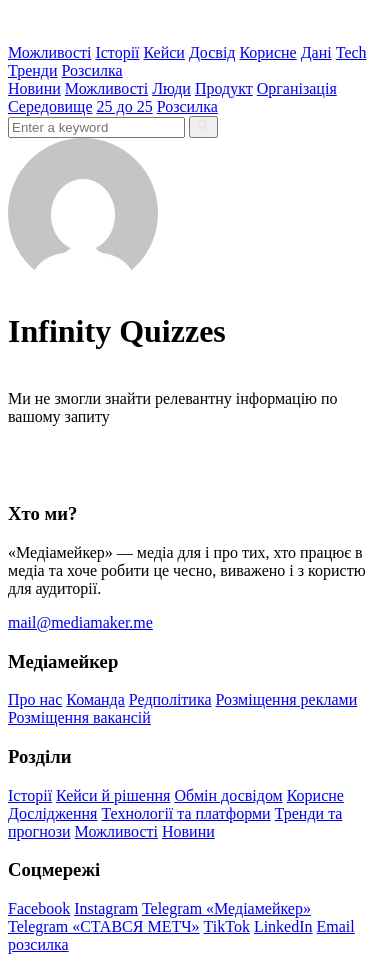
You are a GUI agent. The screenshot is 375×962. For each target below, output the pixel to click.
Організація (297, 88)
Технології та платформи (185, 813)
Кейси (164, 52)
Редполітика (170, 699)
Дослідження (52, 813)
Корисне (267, 52)
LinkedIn (283, 926)
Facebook (39, 908)
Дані (316, 52)
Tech (351, 52)
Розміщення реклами (287, 699)
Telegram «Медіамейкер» (226, 908)
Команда (95, 699)
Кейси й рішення (113, 795)
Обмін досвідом (228, 795)
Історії (117, 52)
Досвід (212, 52)
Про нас (35, 699)
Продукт (224, 88)
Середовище (50, 106)
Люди (171, 88)
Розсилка (92, 70)
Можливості (49, 52)
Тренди (33, 70)
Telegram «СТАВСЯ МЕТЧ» (104, 926)
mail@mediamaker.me (80, 622)
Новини (34, 88)
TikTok (227, 926)
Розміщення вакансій (79, 717)
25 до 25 (125, 106)
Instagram (106, 908)
